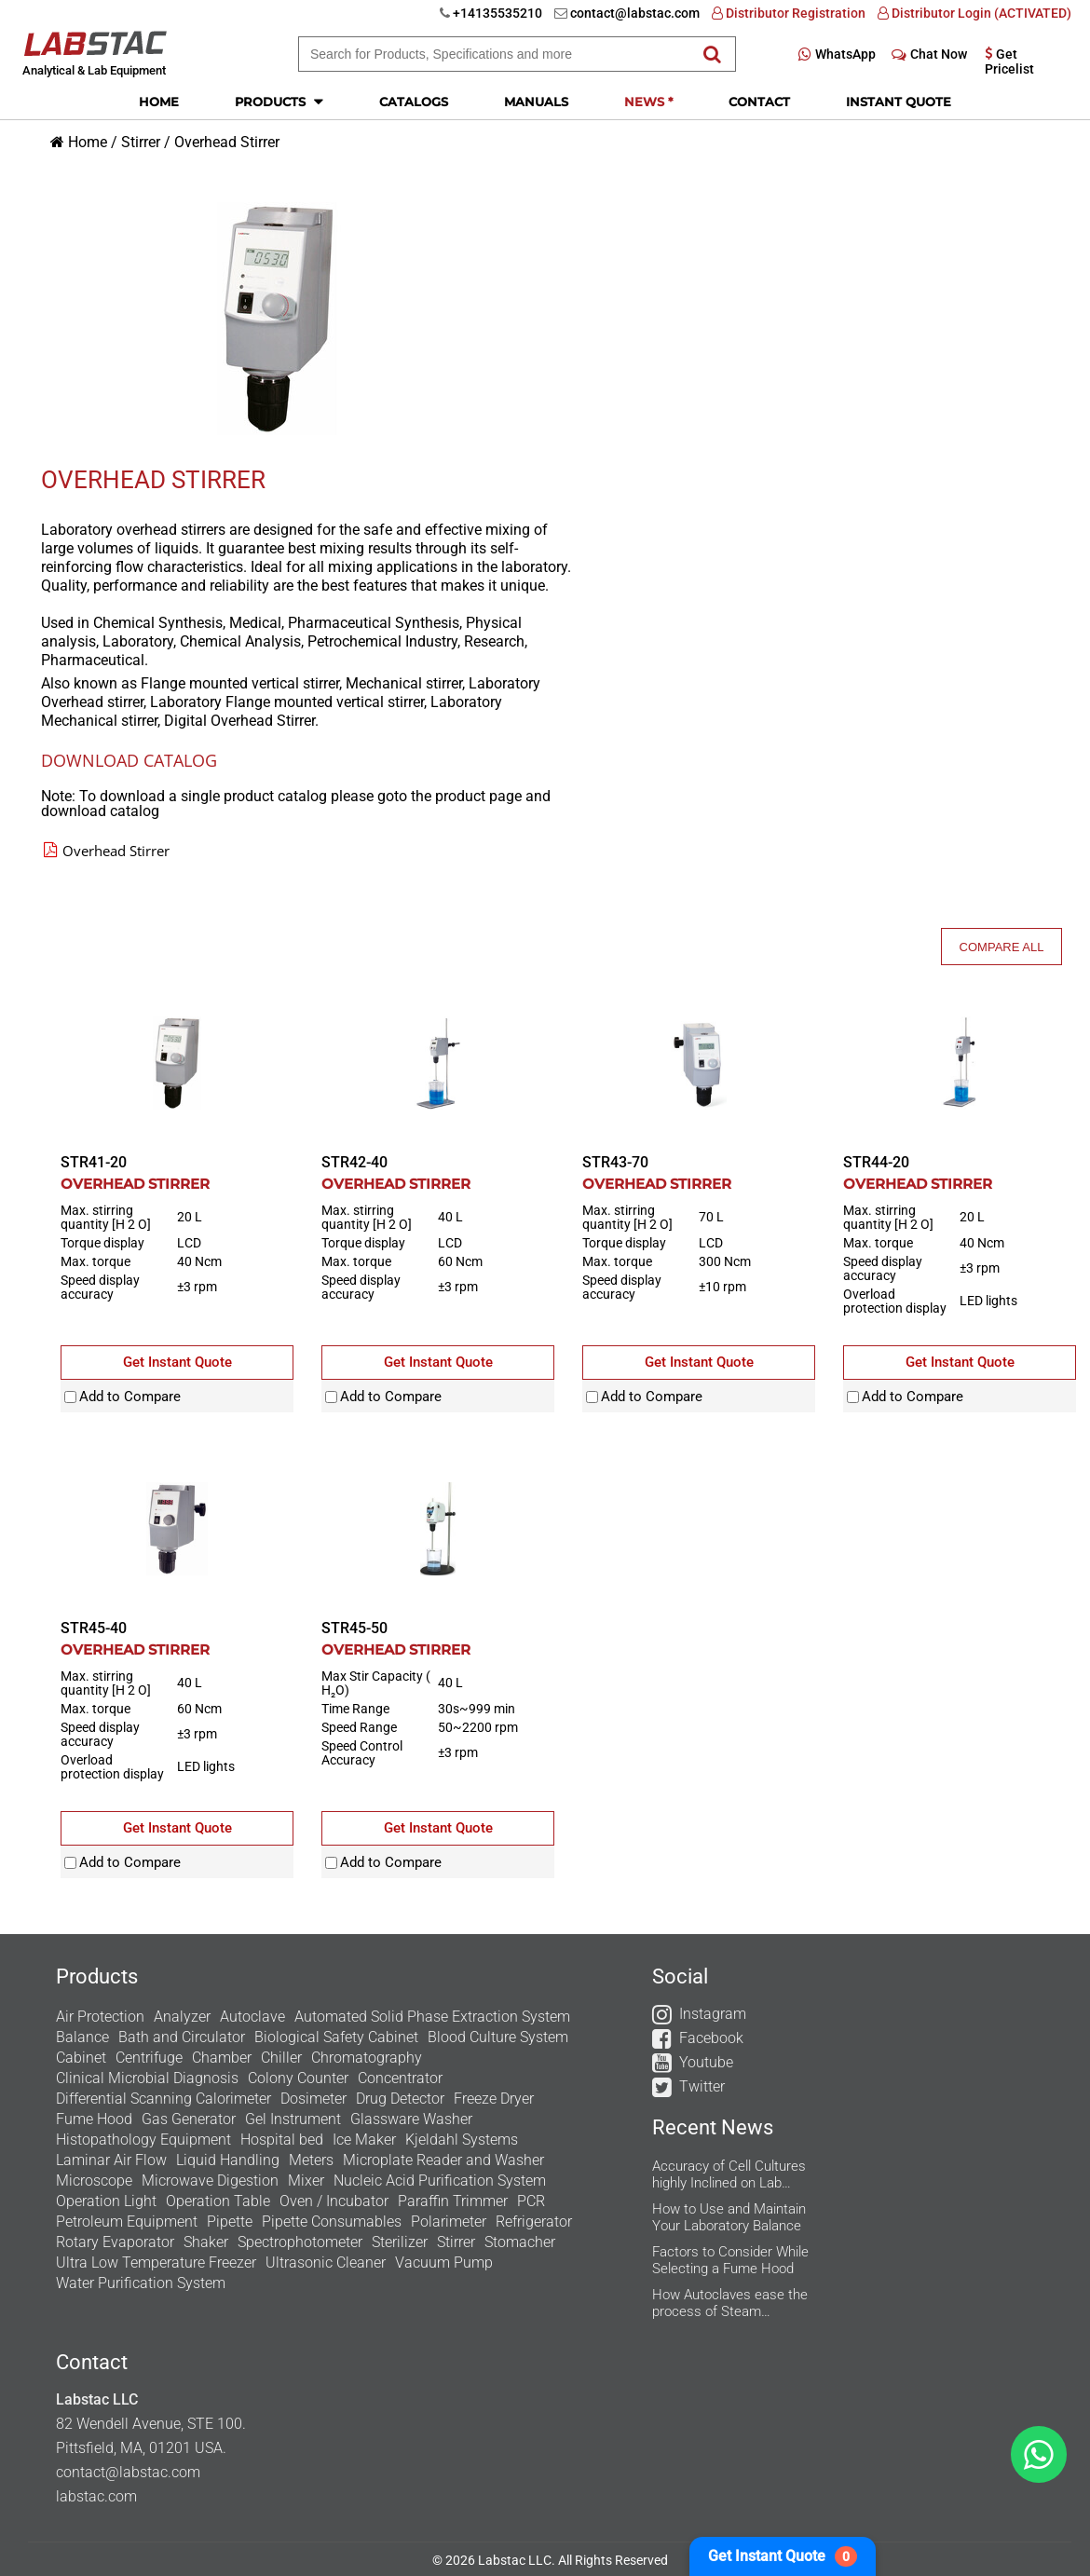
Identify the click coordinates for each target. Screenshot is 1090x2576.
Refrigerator (534, 2221)
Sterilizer (400, 2242)
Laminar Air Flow (111, 2160)
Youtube (706, 2062)
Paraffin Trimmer (453, 2201)
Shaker (206, 2242)
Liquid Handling (227, 2160)
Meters (311, 2160)
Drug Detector (400, 2098)
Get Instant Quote (782, 2556)
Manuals (536, 101)
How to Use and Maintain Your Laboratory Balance (729, 2217)
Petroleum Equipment (127, 2221)
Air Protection (100, 2016)
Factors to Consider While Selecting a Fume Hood (730, 2260)
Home (159, 101)
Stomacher (519, 2242)
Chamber (222, 2057)
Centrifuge (149, 2057)
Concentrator (400, 2078)
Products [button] (279, 101)
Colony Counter (298, 2078)
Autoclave (252, 2016)
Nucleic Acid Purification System (440, 2180)
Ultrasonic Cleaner (326, 2262)
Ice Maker (364, 2139)
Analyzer (182, 2016)
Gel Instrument (293, 2119)
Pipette (229, 2221)
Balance (82, 2037)
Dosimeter (313, 2098)
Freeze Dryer (494, 2098)
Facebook (711, 2038)
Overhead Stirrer (226, 142)
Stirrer (140, 142)
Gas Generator (189, 2119)
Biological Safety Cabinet (336, 2037)
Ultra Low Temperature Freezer (156, 2262)
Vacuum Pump (444, 2262)
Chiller (281, 2057)
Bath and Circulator (181, 2037)
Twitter (702, 2086)
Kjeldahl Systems (461, 2139)
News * (648, 101)
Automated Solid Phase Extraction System (432, 2016)
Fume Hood (94, 2119)
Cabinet (81, 2057)
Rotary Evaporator (115, 2242)
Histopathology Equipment (143, 2139)
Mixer (306, 2180)
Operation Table (218, 2201)
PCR (531, 2201)
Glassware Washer (411, 2119)
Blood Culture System (498, 2037)
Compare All (1002, 947)
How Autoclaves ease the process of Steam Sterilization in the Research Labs (730, 2303)
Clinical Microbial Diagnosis (147, 2078)
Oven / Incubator (333, 2201)
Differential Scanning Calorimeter (163, 2098)
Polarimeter (448, 2221)
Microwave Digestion (210, 2180)
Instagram (712, 2014)
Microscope (94, 2180)
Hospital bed (281, 2139)
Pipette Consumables (332, 2221)
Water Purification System (140, 2283)
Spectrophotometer (300, 2242)
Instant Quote (898, 101)
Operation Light (106, 2201)
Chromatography (366, 2057)
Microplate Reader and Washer (443, 2160)
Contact (759, 101)
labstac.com (96, 2496)
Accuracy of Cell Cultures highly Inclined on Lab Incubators (729, 2174)
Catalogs (413, 101)
